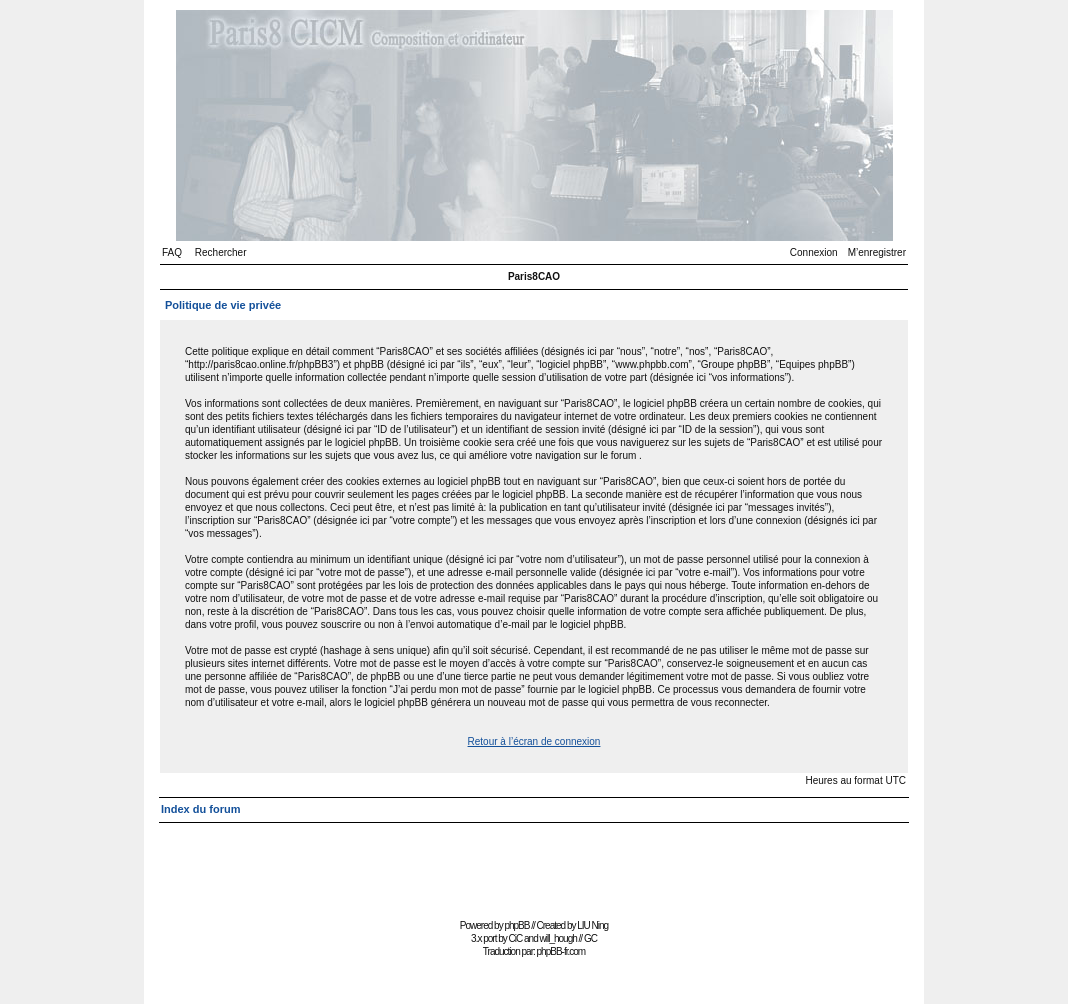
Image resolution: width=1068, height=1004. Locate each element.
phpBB (516, 925)
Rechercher (221, 252)
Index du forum (200, 809)
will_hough (558, 938)
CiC (516, 938)
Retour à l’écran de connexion (534, 741)
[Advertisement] (534, 868)
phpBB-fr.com (561, 951)
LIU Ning (592, 925)
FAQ (172, 252)
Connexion (814, 252)
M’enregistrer (877, 252)
